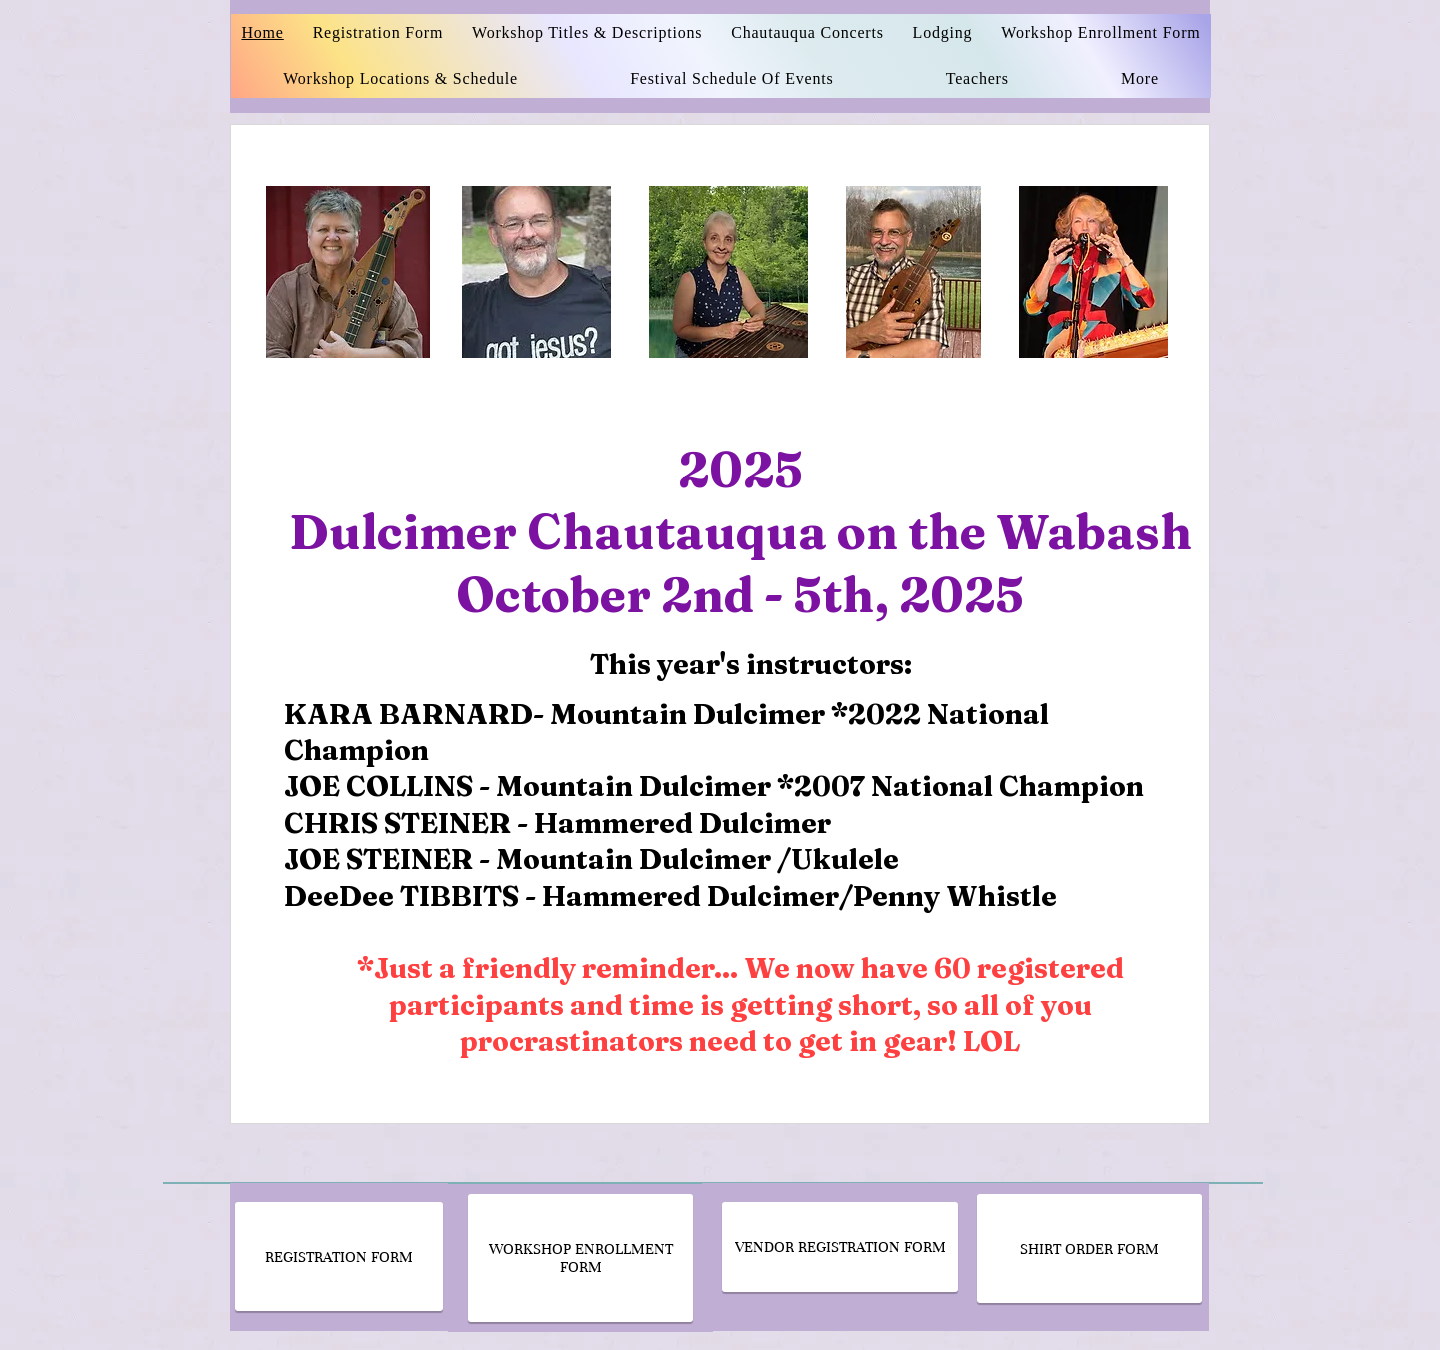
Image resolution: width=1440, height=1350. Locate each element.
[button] (977, 79)
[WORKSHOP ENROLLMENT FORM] (580, 1258)
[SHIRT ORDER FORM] (1089, 1248)
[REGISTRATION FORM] (339, 1256)
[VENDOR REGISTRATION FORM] (840, 1247)
